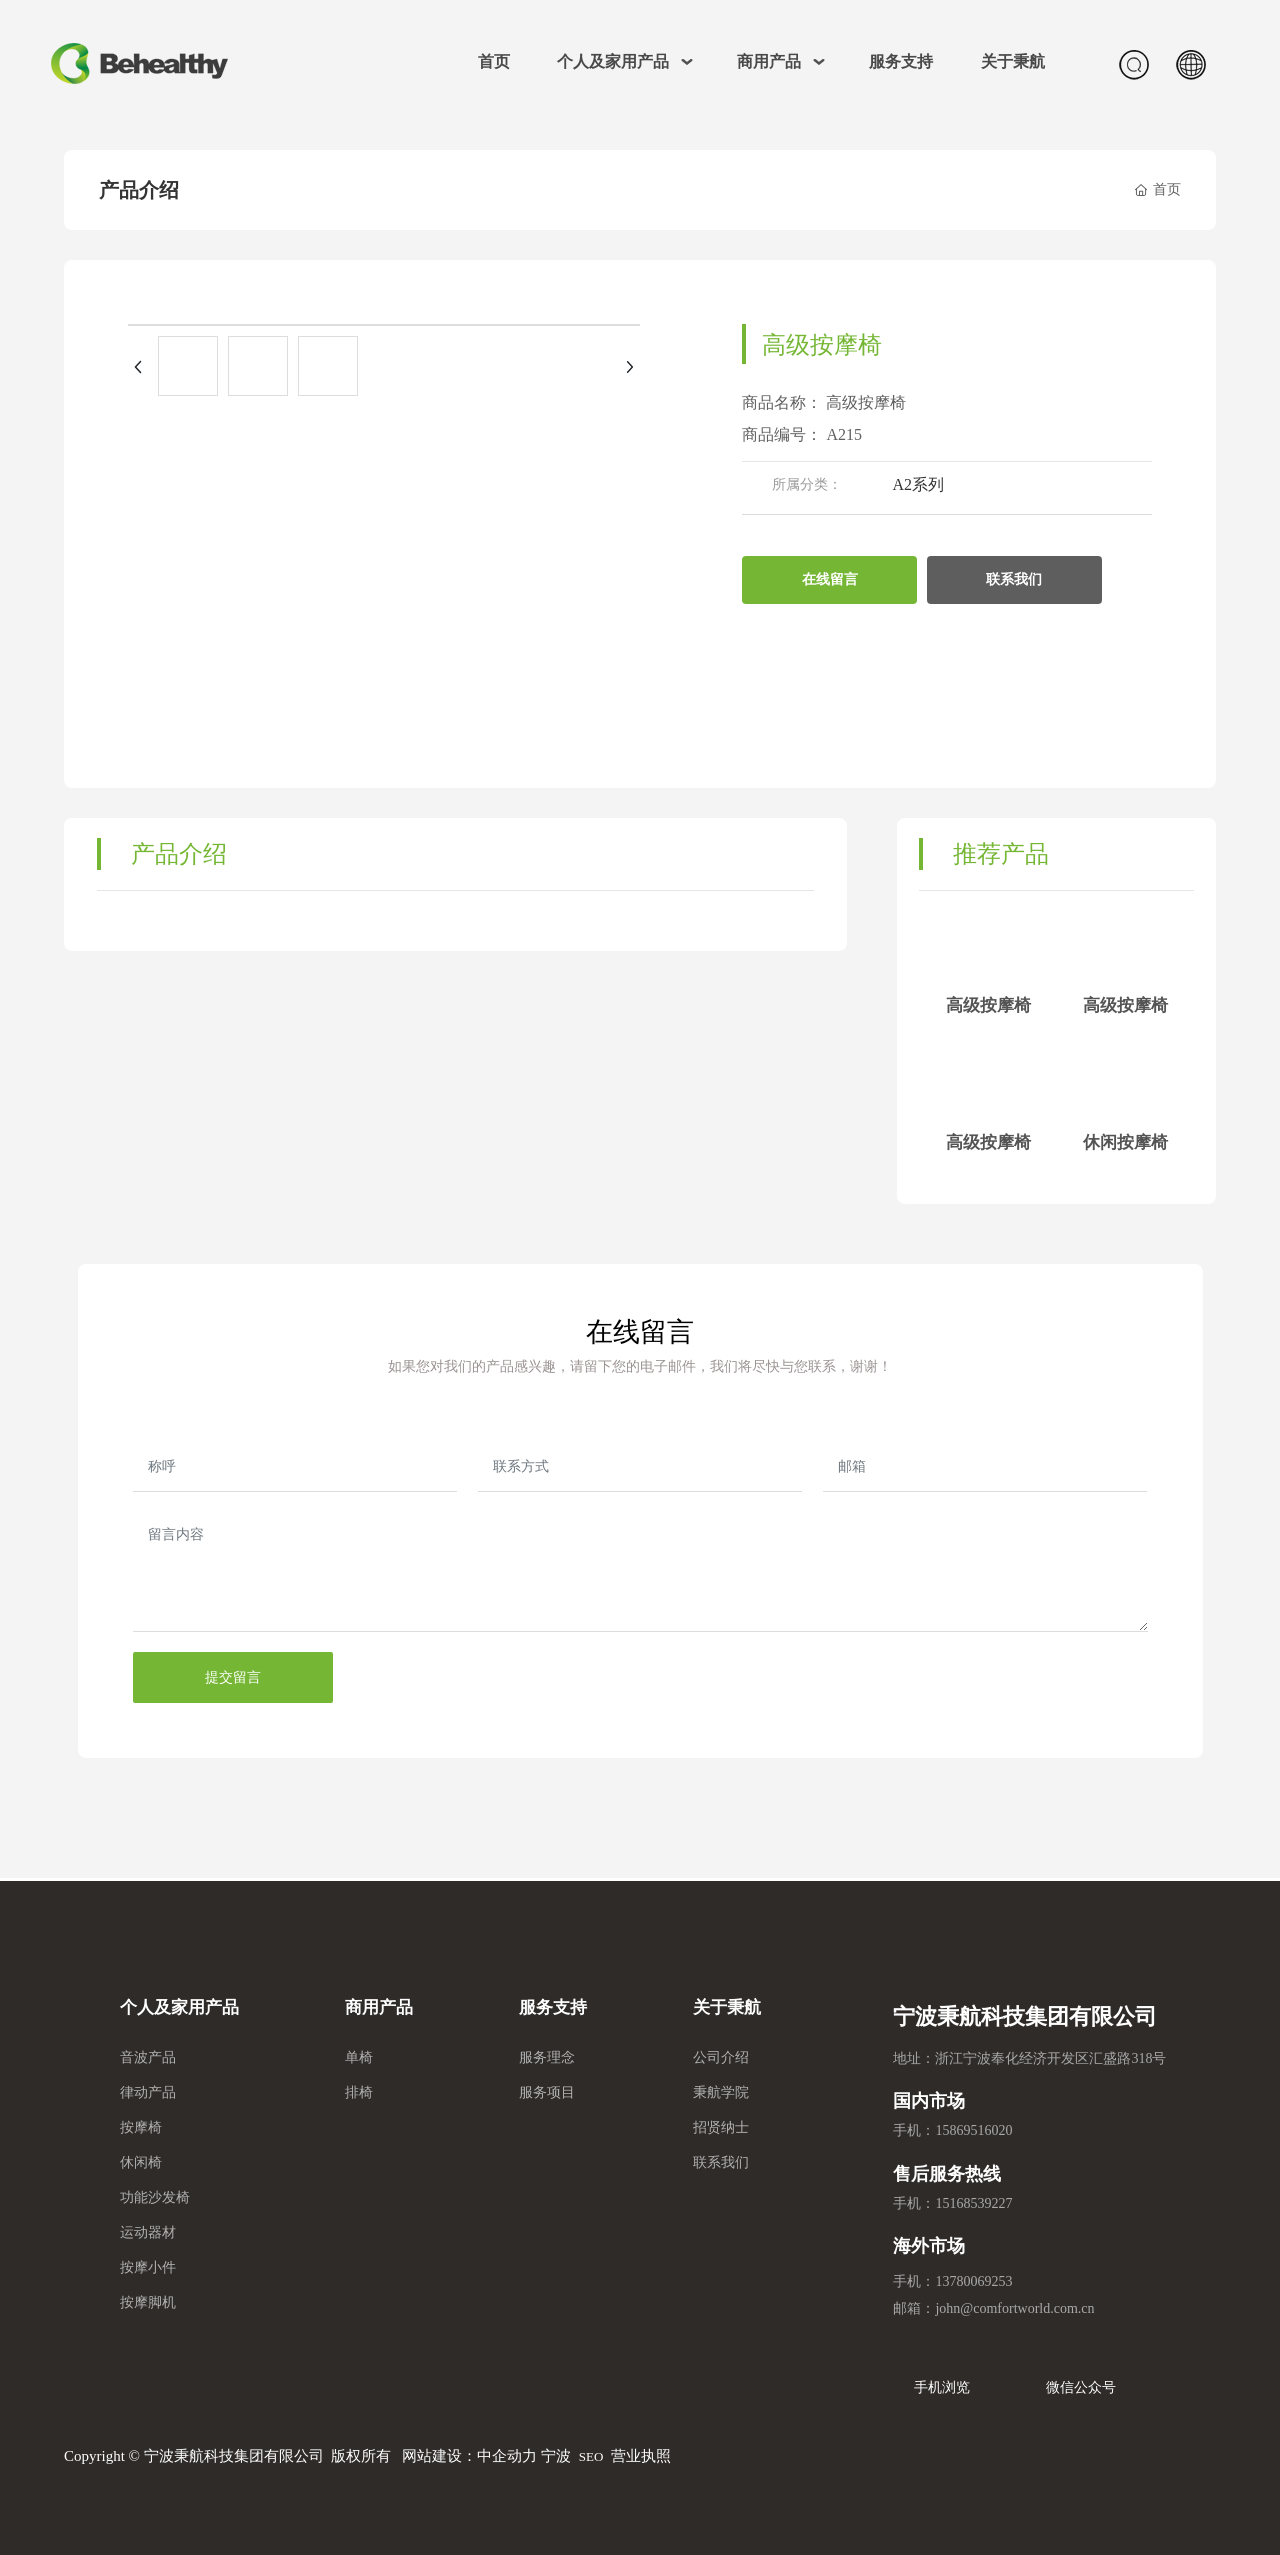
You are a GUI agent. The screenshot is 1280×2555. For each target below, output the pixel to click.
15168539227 (973, 2203)
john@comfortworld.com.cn (1014, 2308)
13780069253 (973, 2281)
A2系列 (918, 484)
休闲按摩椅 (1125, 1142)
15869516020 (973, 2130)
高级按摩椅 (988, 1005)
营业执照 (641, 2456)
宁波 (556, 2456)
